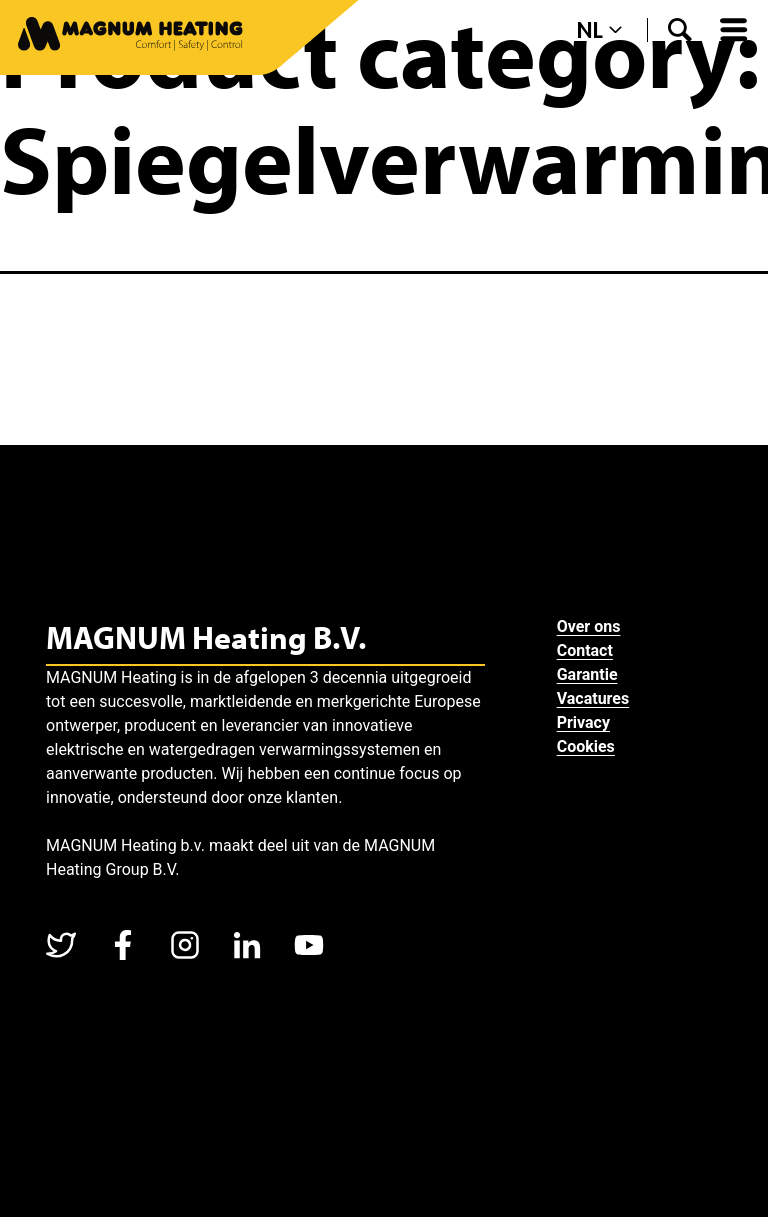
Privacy (583, 722)
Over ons (589, 626)
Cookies (586, 746)
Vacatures (593, 698)
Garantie (587, 674)
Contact (585, 650)
